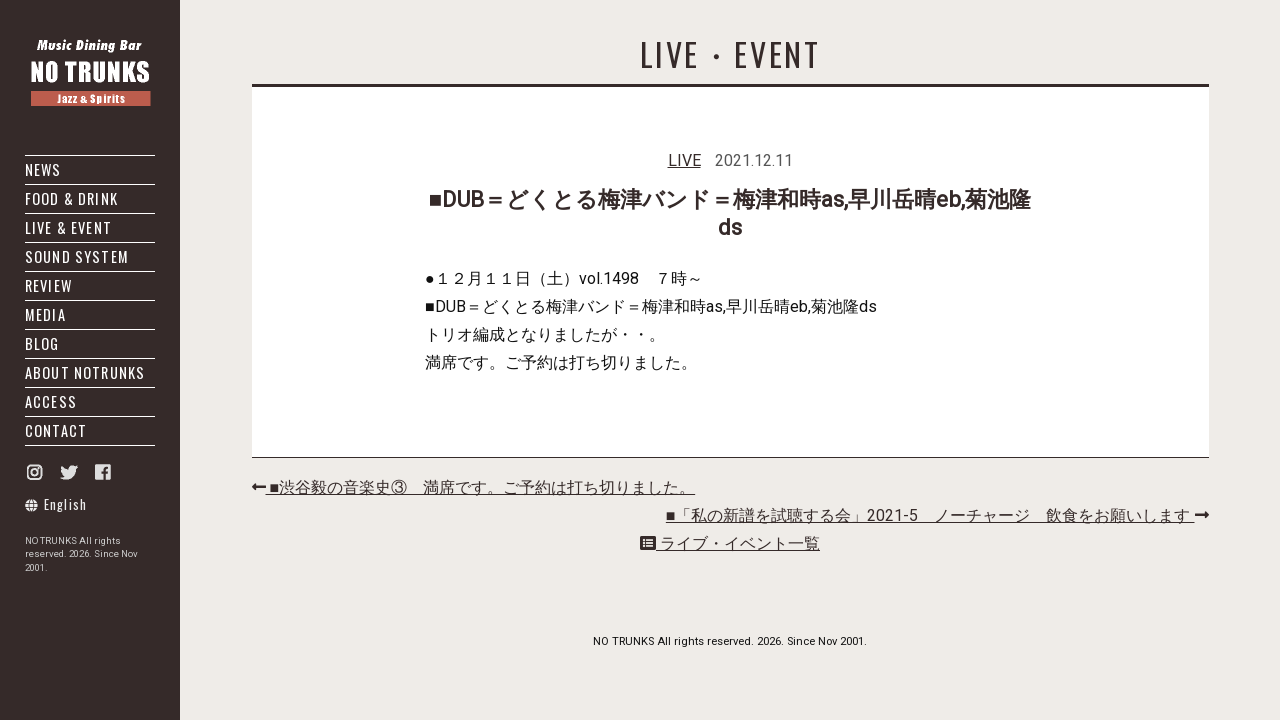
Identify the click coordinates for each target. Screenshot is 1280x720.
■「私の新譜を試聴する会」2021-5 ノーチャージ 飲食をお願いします (937, 515)
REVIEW (48, 285)
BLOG (42, 343)
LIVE (684, 160)
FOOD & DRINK (71, 198)
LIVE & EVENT (68, 227)
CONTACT (56, 430)
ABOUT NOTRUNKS (85, 372)
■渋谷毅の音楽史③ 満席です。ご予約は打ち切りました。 (474, 487)
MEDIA (45, 314)
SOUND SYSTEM (77, 256)
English (56, 504)
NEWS (43, 169)
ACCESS (51, 401)
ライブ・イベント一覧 (730, 543)
